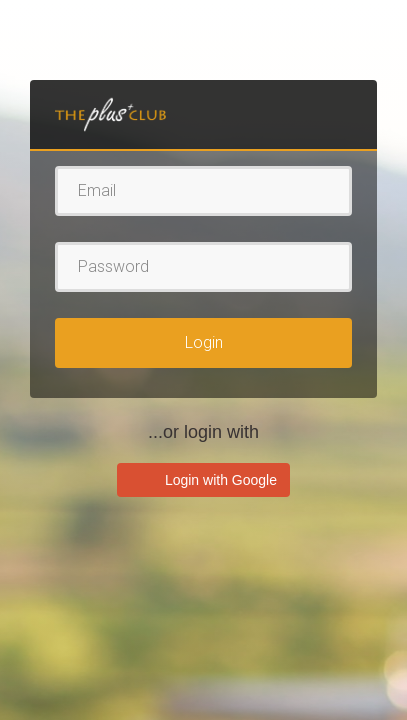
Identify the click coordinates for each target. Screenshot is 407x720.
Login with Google (219, 480)
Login (204, 342)
